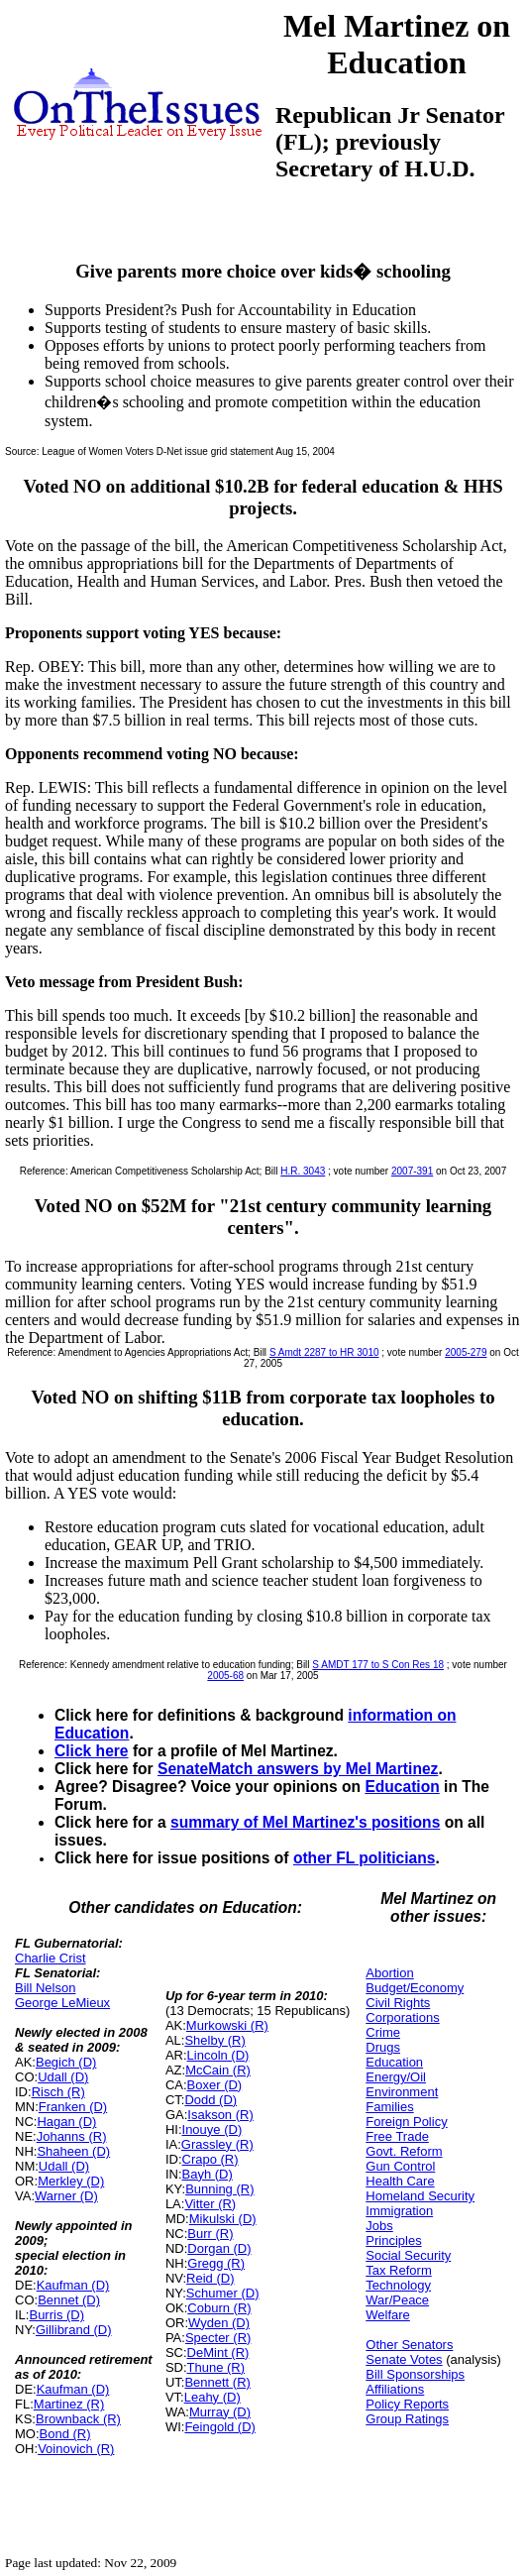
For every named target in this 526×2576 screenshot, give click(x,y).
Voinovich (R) (76, 2448)
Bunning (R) (219, 2189)
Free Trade (397, 2136)
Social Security (408, 2255)
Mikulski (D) (223, 2218)
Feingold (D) (220, 2426)
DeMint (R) (218, 2352)
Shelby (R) (214, 2040)
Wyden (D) (219, 2322)
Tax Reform (398, 2270)
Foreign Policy (406, 2121)
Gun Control (400, 2166)
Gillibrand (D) (74, 2329)
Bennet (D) (69, 2300)
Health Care (400, 2181)
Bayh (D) (207, 2174)
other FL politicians (364, 1857)
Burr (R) (210, 2233)
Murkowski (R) (227, 2025)
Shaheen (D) (73, 2151)
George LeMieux (62, 2002)
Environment (402, 2091)
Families (389, 2106)
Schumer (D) (223, 2293)
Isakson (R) (220, 2114)
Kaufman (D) (73, 2285)
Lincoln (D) (218, 2055)
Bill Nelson (45, 1987)
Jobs (379, 2225)
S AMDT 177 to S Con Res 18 (378, 1664)
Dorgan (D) (219, 2248)
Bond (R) (65, 2433)
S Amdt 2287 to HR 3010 (324, 1352)
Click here (91, 1750)
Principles (393, 2240)
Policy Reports (407, 2404)
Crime (383, 2032)
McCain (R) (218, 2070)
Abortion (389, 1972)
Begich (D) (66, 2062)
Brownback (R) (78, 2418)
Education (402, 1786)
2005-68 (225, 1675)
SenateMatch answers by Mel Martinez (298, 1768)
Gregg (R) (216, 2263)
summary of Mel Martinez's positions (305, 1822)
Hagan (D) (66, 2121)
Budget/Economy (415, 1987)
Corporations (402, 2017)
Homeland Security (420, 2195)
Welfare (388, 2314)
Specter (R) (218, 2337)
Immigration (399, 2210)
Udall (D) (63, 2077)
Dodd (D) (210, 2099)
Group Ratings (407, 2418)
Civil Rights (398, 2002)
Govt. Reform (404, 2151)
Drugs (383, 2047)
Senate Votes (404, 2359)
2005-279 (465, 1352)
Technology (398, 2285)
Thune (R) (216, 2367)
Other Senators (409, 2344)
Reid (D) (210, 2278)
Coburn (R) (219, 2307)
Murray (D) (220, 2412)
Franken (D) (73, 2106)
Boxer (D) (215, 2084)
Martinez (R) (69, 2404)
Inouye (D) (212, 2129)
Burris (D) (56, 2314)
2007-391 (412, 1171)
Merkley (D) (71, 2181)
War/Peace (397, 2300)
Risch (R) (58, 2091)
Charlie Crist (50, 1958)
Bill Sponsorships (415, 2374)
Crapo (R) (210, 2159)
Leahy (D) (212, 2397)
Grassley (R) (217, 2144)
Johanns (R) (72, 2136)
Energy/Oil (396, 2077)
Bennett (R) (217, 2382)
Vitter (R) (210, 2203)
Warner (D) (66, 2195)
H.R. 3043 (302, 1171)
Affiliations (395, 2389)
